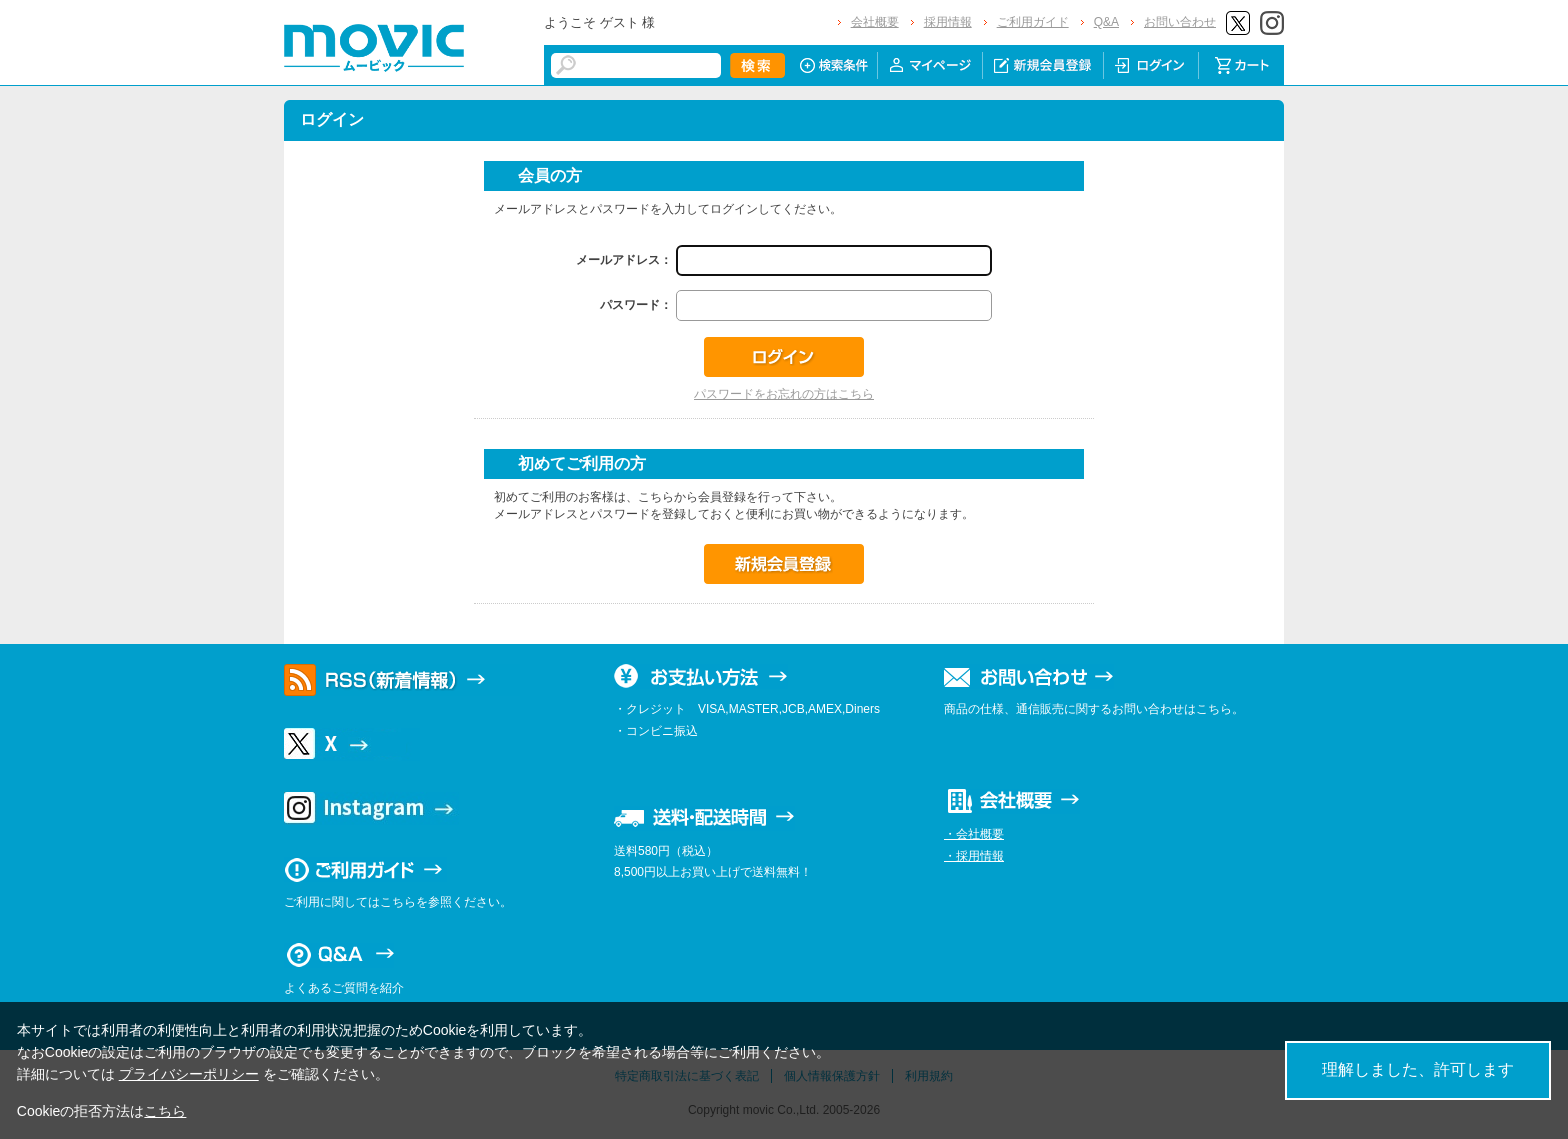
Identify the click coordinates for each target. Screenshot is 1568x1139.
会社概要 (875, 22)
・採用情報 (974, 856)
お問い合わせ (1180, 22)
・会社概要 (974, 834)
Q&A (1106, 22)
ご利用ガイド (1033, 22)
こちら (165, 1111)
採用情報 (948, 22)
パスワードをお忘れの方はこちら (784, 394)
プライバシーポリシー (189, 1074)
